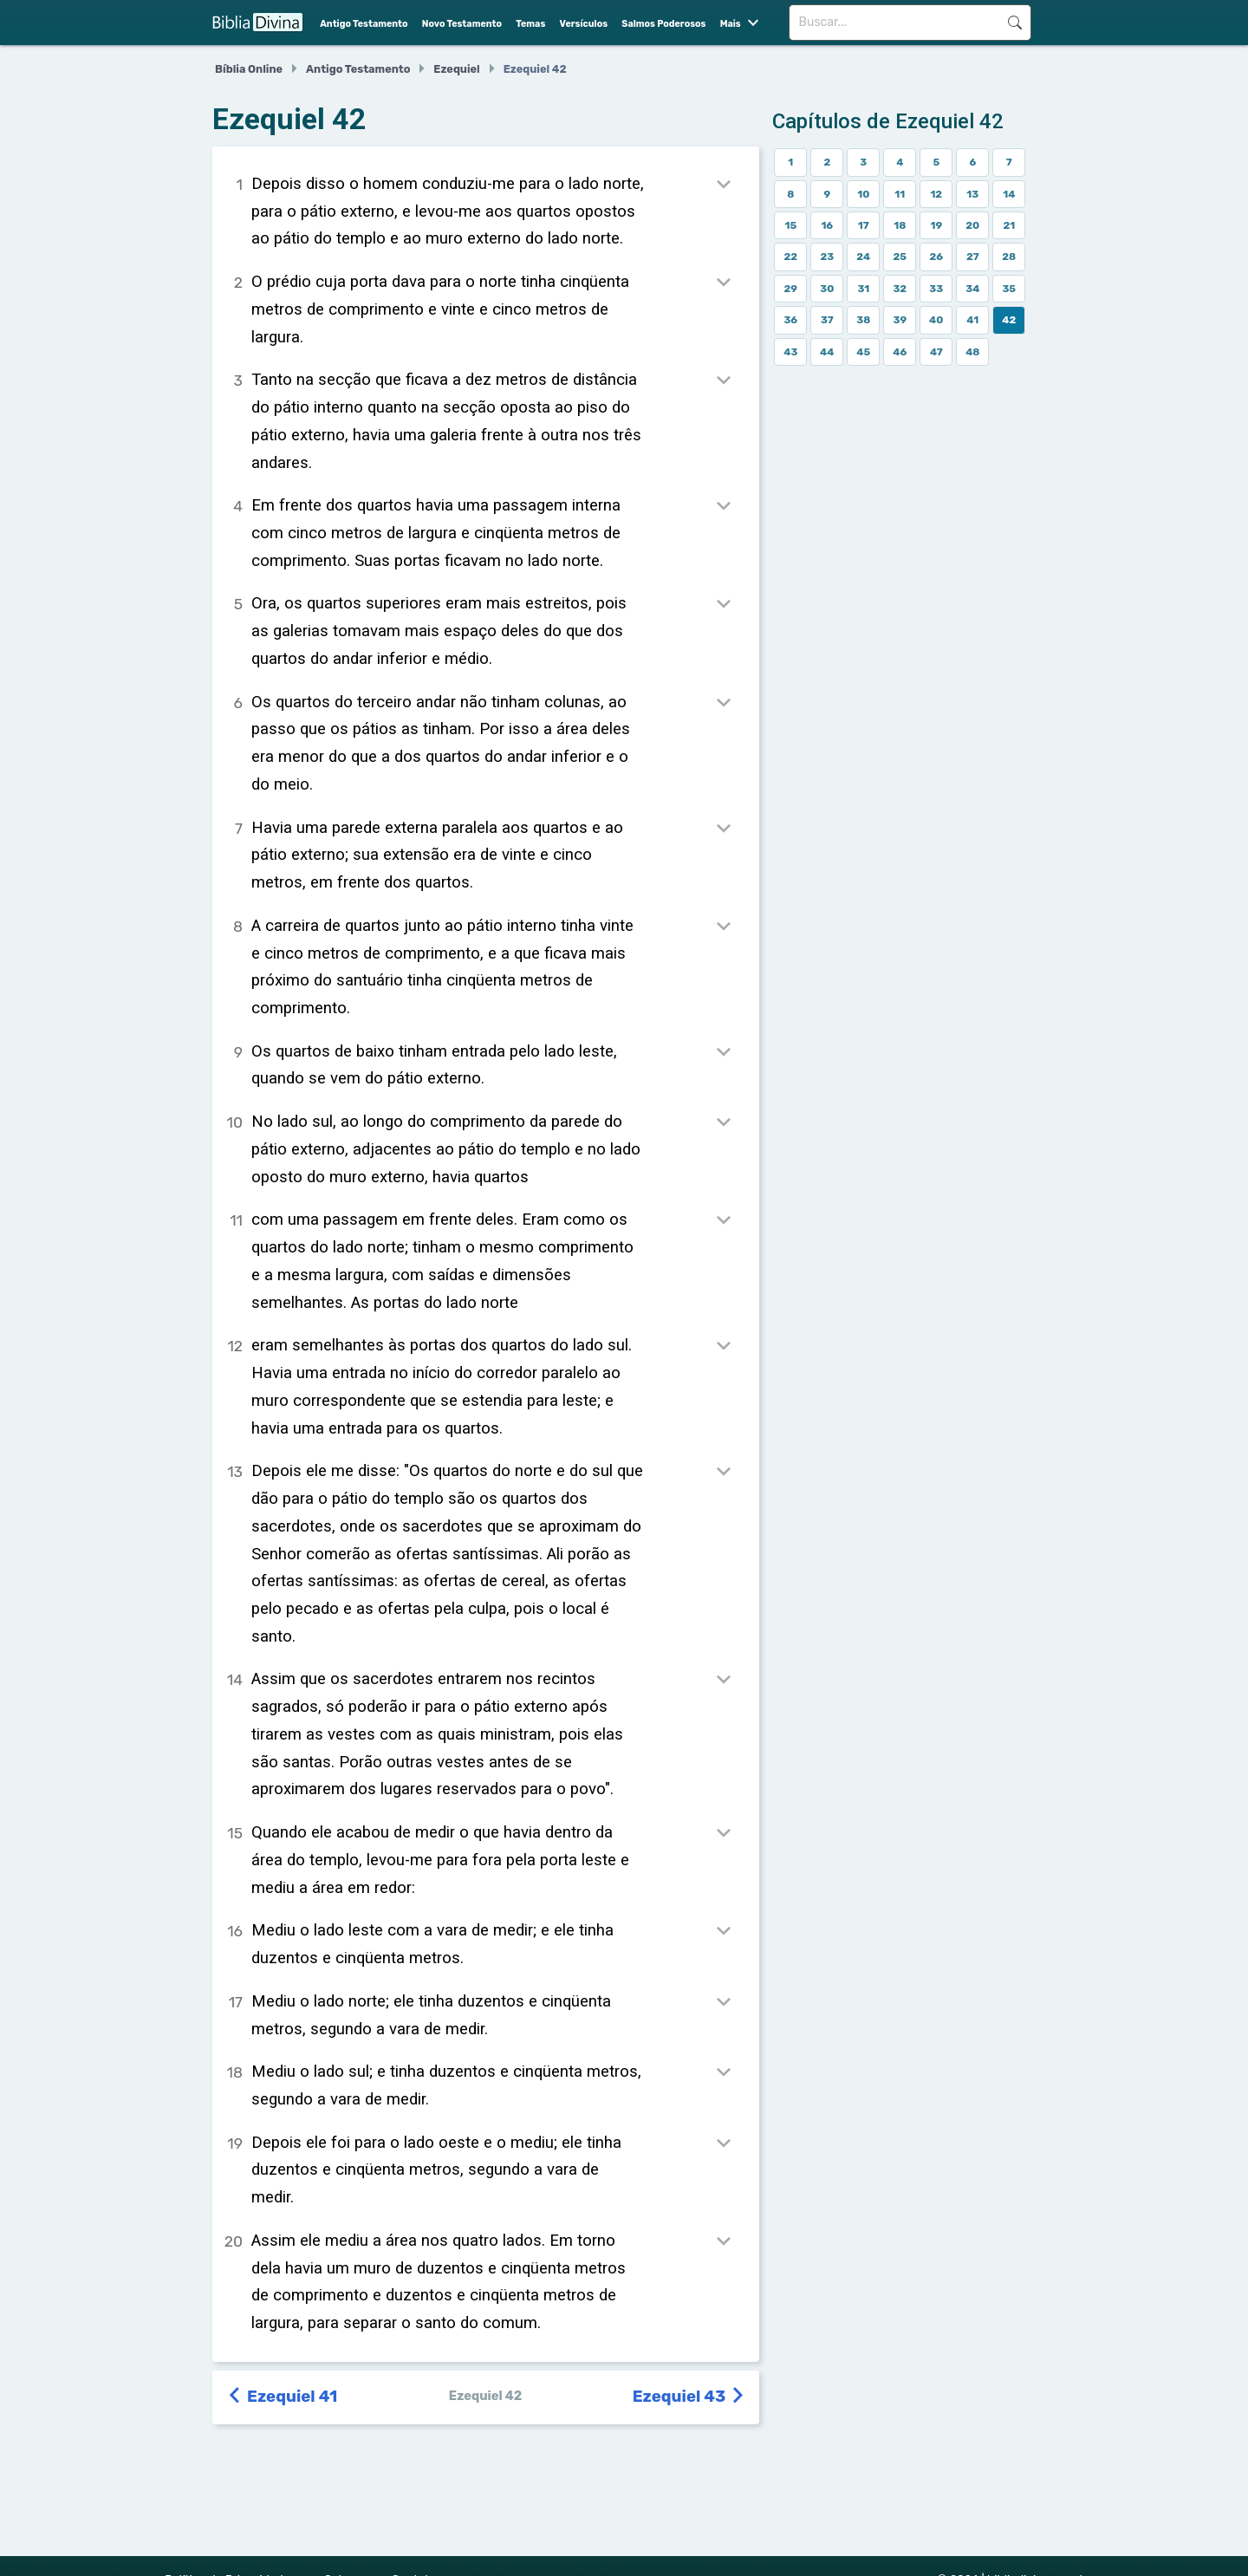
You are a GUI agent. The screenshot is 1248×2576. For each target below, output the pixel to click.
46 (900, 352)
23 (827, 256)
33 (936, 289)
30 (827, 289)
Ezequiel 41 (283, 2396)
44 (827, 352)
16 (827, 225)
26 (936, 256)
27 (972, 256)
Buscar (1014, 22)
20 (972, 225)
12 (936, 194)
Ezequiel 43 (690, 2396)
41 (972, 320)
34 (972, 289)
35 (1009, 289)
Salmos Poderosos (663, 23)
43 (790, 352)
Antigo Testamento (363, 23)
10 (863, 194)
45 (863, 352)
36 (790, 320)
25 (900, 256)
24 (863, 256)
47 (936, 352)
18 (900, 225)
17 (863, 225)
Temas (530, 23)
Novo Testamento (462, 23)
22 (790, 256)
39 (900, 320)
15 (790, 225)
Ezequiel (456, 68)
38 (863, 320)
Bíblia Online (249, 68)
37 (827, 320)
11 (899, 194)
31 (863, 289)
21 (1009, 225)
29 (791, 289)
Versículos (584, 23)
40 (936, 320)
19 (936, 225)
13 (972, 194)
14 (1009, 194)
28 (1009, 256)
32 (900, 289)
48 (972, 352)
